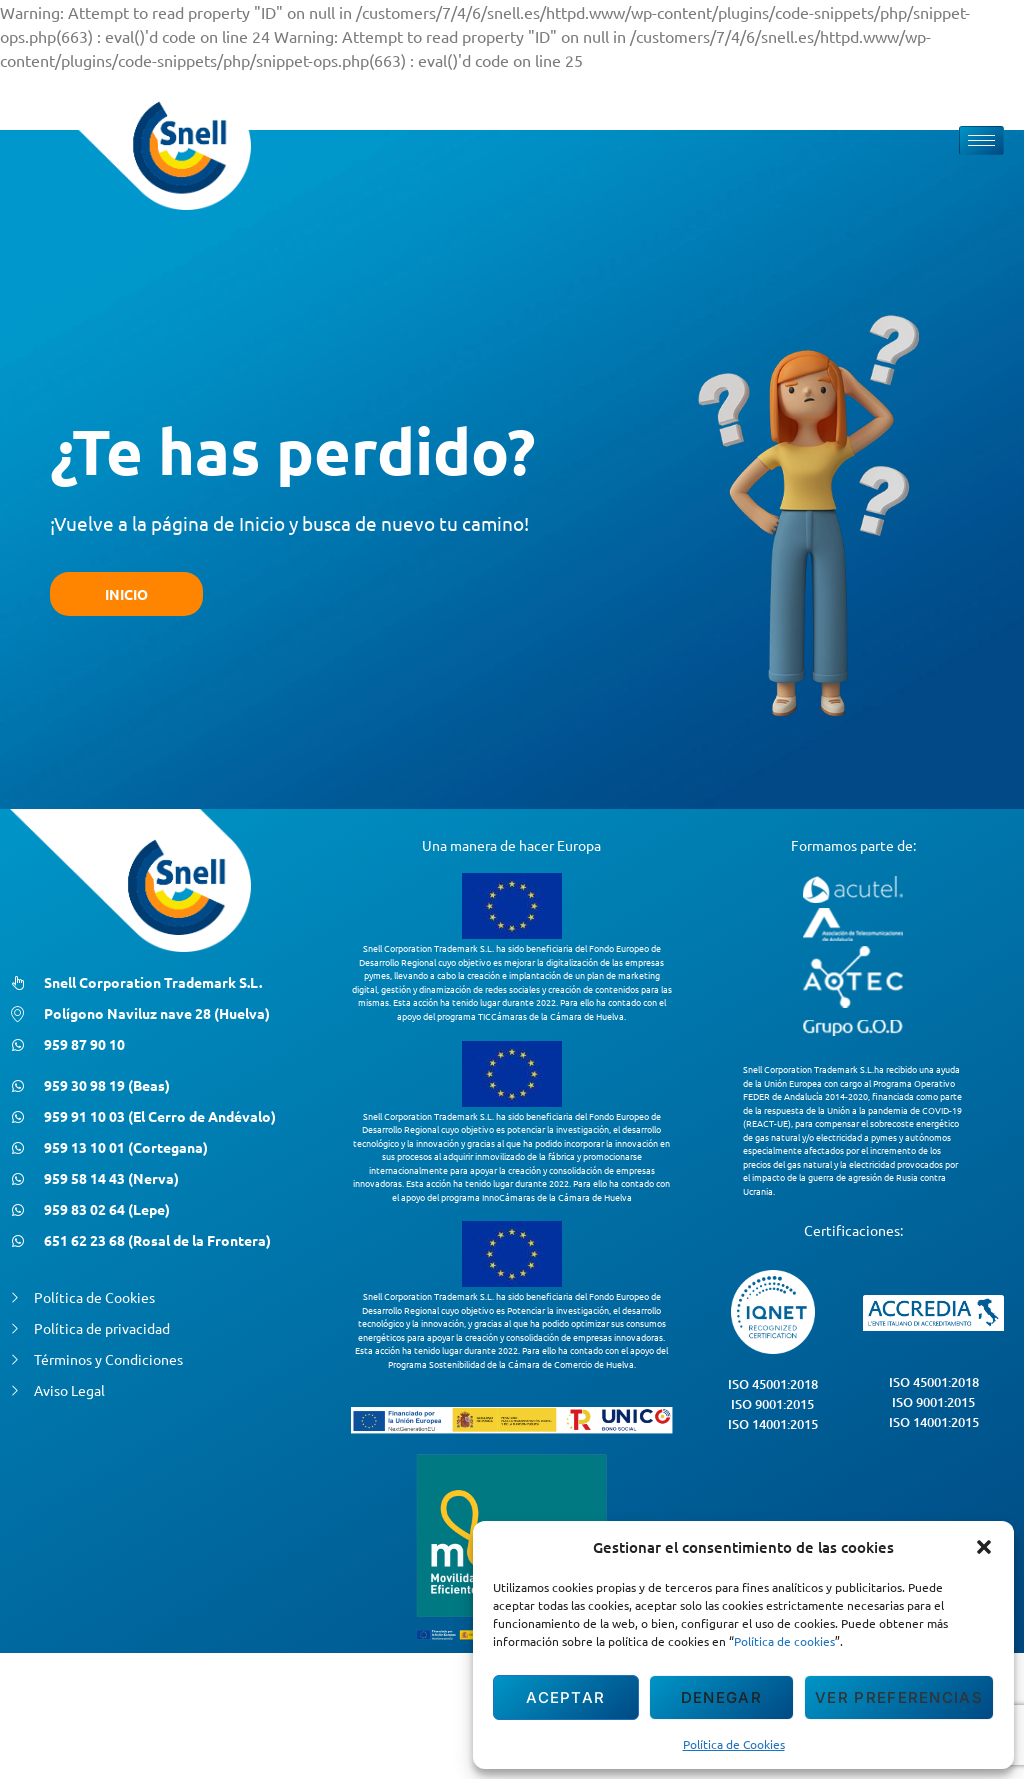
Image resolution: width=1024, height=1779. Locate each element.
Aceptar (565, 1697)
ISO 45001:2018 (773, 1384)
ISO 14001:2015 (773, 1424)
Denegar (721, 1697)
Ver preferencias (899, 1697)
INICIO (126, 594)
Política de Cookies (734, 1744)
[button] (984, 1547)
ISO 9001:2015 (772, 1404)
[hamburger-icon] (981, 140)
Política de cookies (784, 1641)
